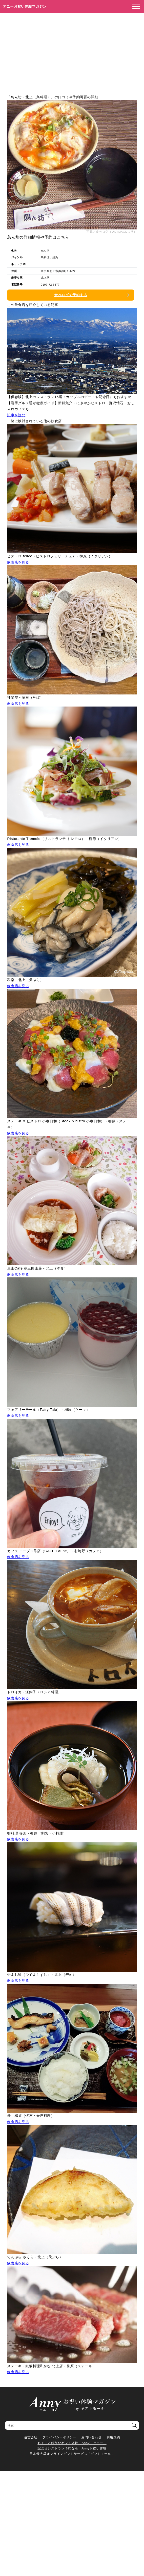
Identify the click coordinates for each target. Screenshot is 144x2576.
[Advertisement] (72, 50)
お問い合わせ (91, 2437)
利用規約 (113, 2437)
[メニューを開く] (134, 6)
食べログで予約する (70, 295)
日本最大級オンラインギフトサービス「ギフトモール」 (72, 2454)
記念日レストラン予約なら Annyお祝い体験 (72, 2448)
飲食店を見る (18, 562)
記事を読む (16, 415)
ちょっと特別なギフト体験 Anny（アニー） (72, 2443)
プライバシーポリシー (59, 2437)
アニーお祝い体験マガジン (25, 6)
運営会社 (31, 2437)
